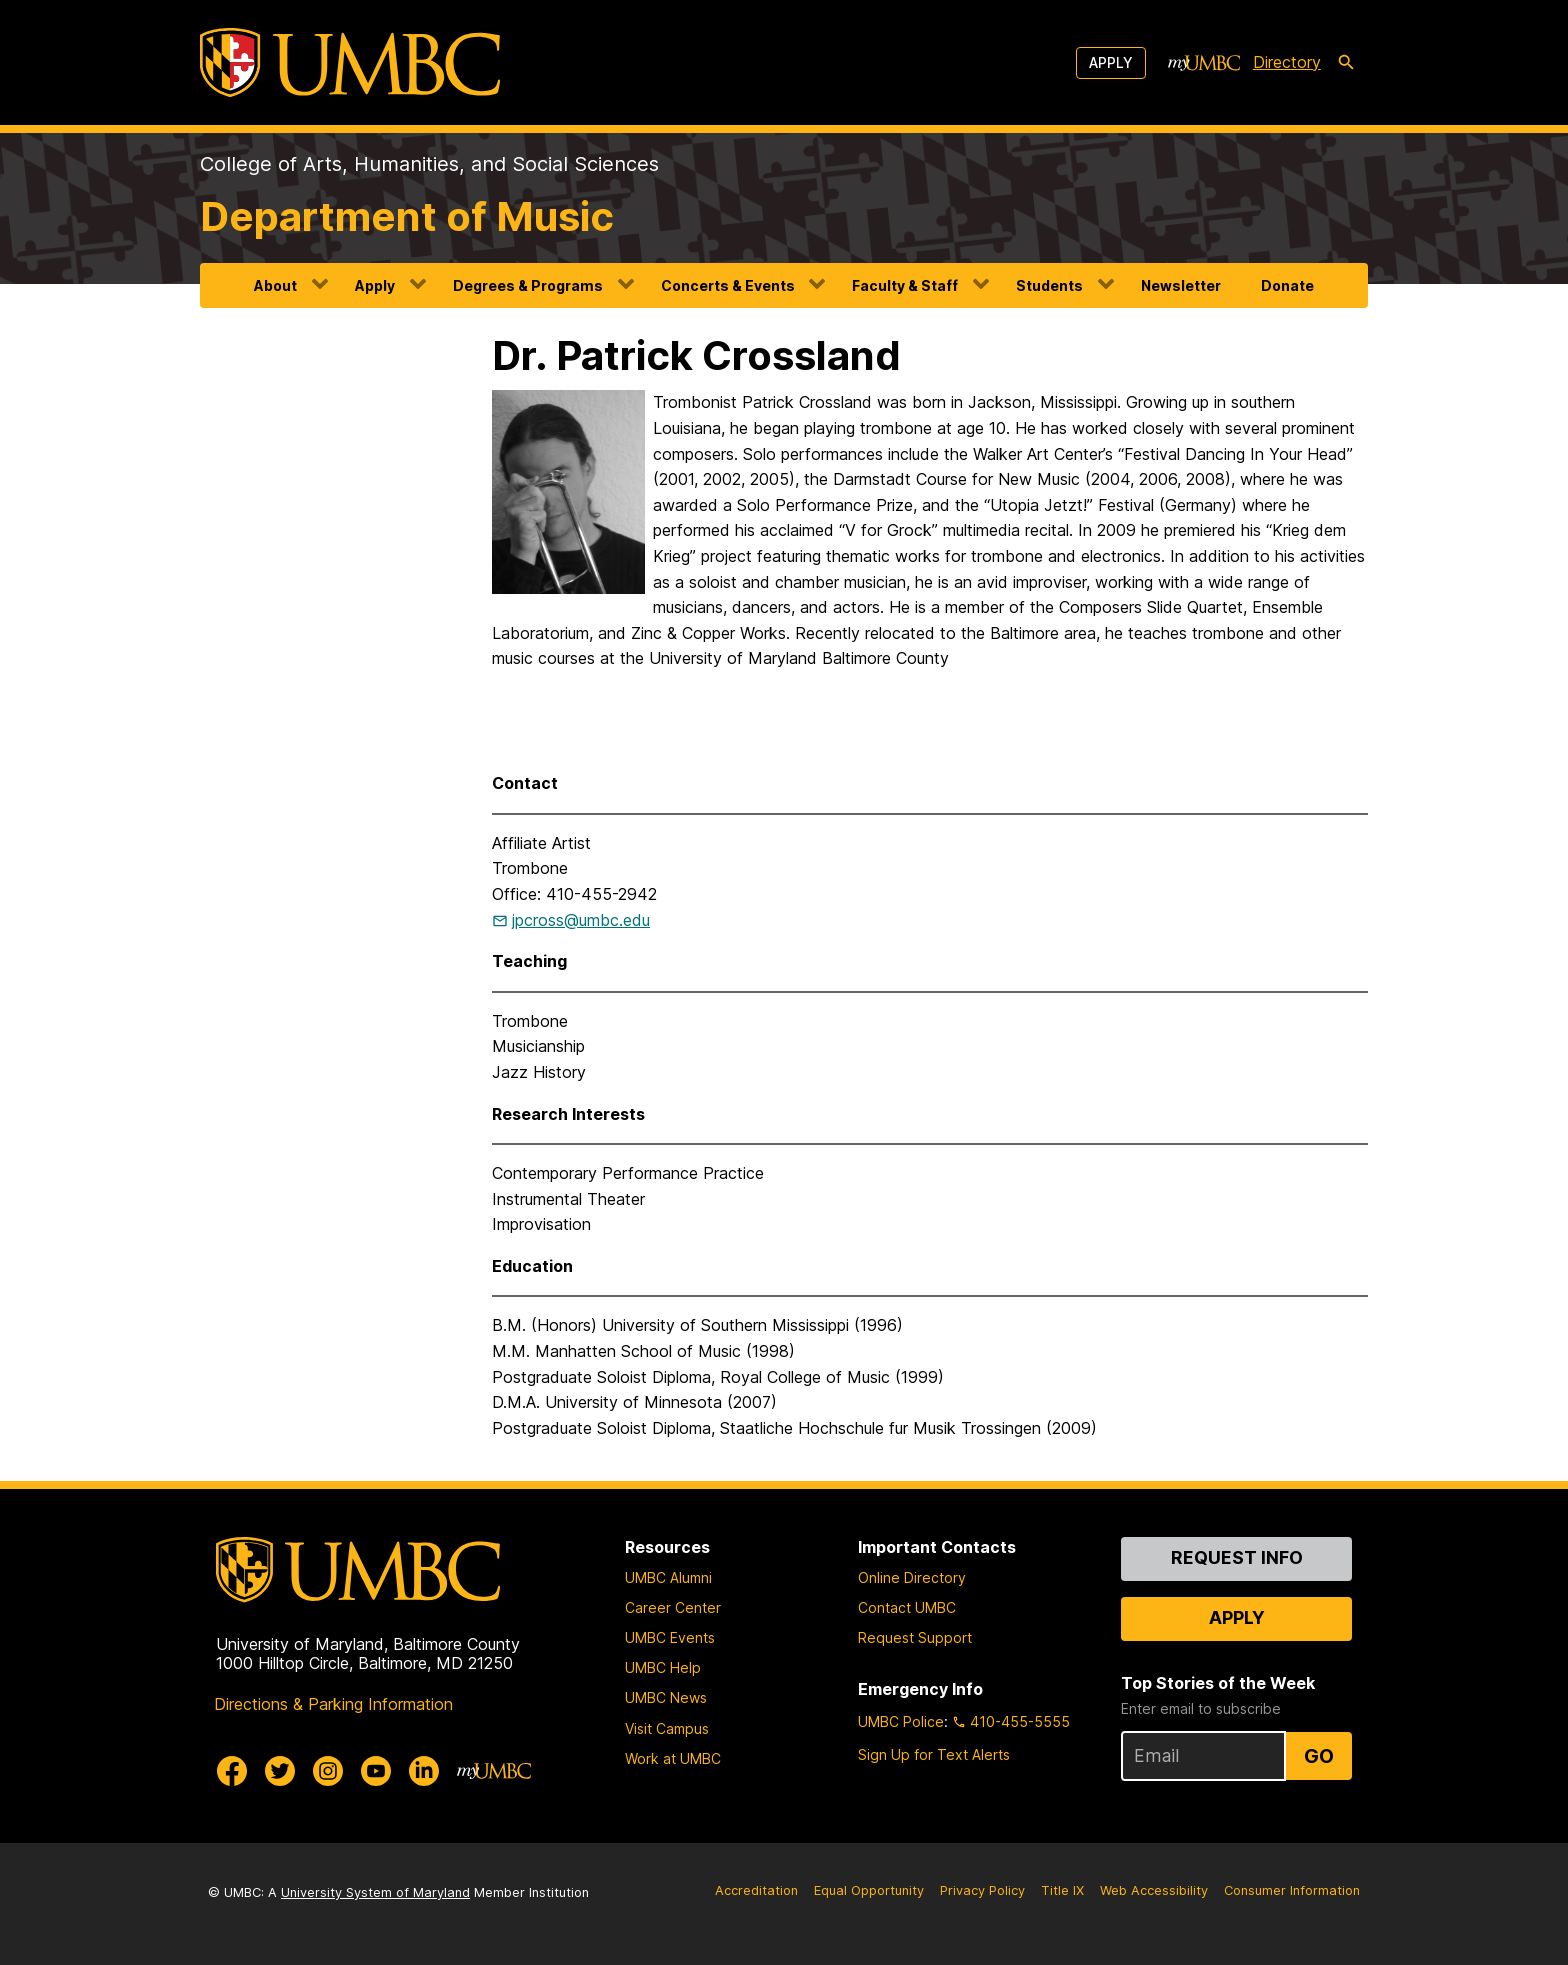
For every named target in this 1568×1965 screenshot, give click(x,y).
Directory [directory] (1287, 62)
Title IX (1062, 1890)
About (275, 285)
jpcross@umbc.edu (581, 920)
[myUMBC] (1204, 63)
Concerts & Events (728, 285)
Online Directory (912, 1577)
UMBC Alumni (668, 1577)
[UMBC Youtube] (376, 1771)
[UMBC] (350, 62)
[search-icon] (1346, 63)
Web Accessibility (1154, 1890)
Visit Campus (667, 1728)
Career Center (673, 1607)
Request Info (1237, 1557)
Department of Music (407, 216)
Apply (1111, 62)
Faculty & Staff (905, 285)
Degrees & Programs (528, 285)
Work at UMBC (673, 1758)
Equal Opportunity (869, 1890)
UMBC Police (901, 1721)
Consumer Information (1292, 1890)
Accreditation (756, 1890)
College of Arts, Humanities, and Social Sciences (429, 164)
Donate (1287, 285)
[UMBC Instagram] (328, 1771)
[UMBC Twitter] (280, 1771)
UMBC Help (663, 1667)
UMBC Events (670, 1637)
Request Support (915, 1637)
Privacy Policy (982, 1890)
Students (1049, 285)
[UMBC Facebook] (232, 1771)
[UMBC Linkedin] (424, 1771)
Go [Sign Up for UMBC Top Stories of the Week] (1319, 1756)
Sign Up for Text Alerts (934, 1754)
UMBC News (666, 1697)
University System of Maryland (375, 1892)
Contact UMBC (907, 1607)
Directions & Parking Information (333, 1704)
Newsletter (1181, 285)
